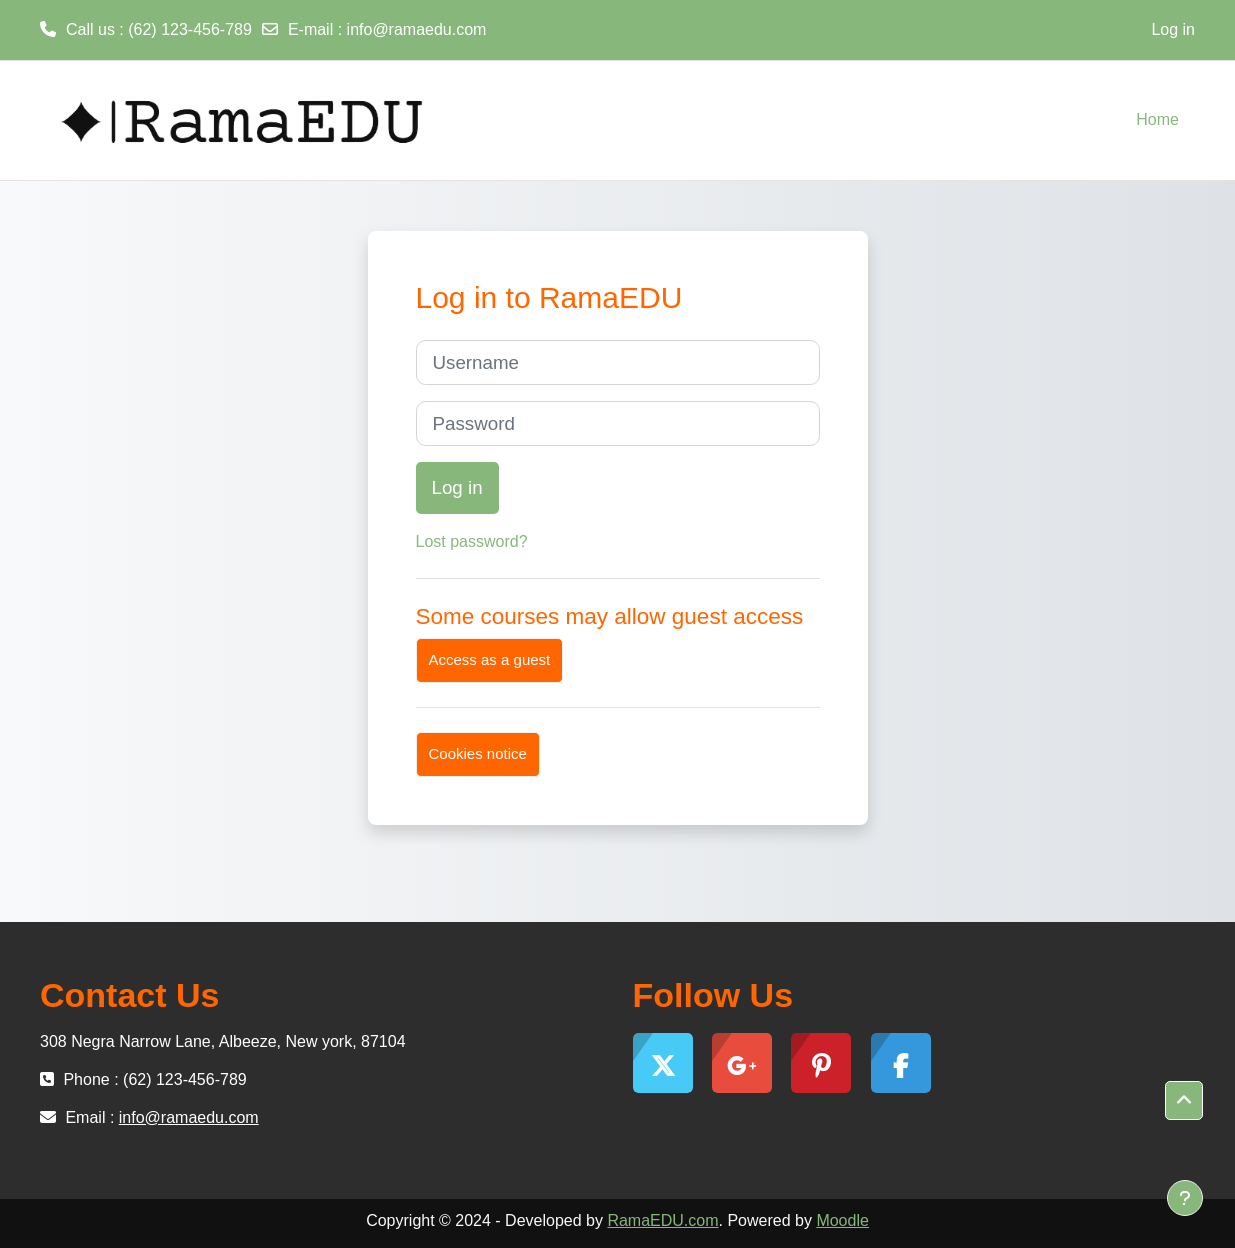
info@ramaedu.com (417, 29)
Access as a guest (490, 659)
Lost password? (472, 541)
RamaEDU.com (662, 1220)
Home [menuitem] (1157, 119)
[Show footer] (1185, 1198)
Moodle (842, 1220)
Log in (1173, 29)
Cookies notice (478, 753)
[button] (1184, 1101)
